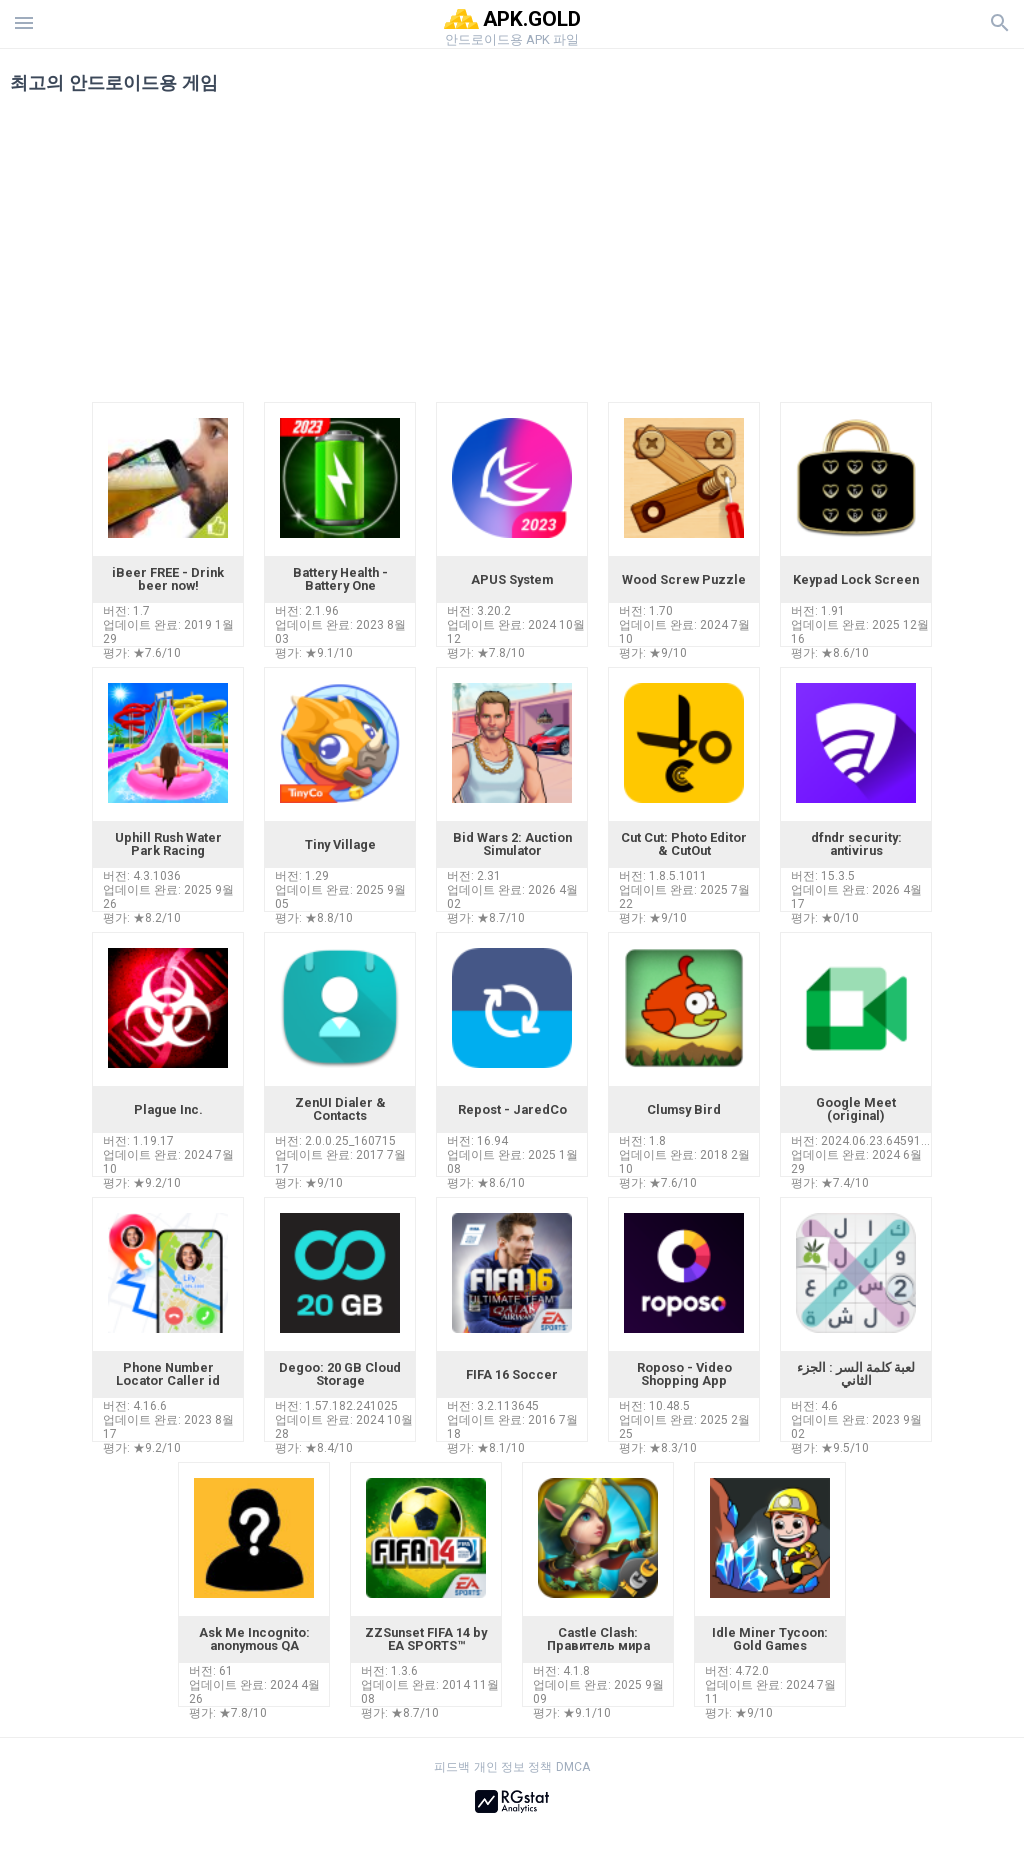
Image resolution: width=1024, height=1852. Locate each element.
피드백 (452, 1767)
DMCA (573, 1767)
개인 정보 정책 (513, 1767)
